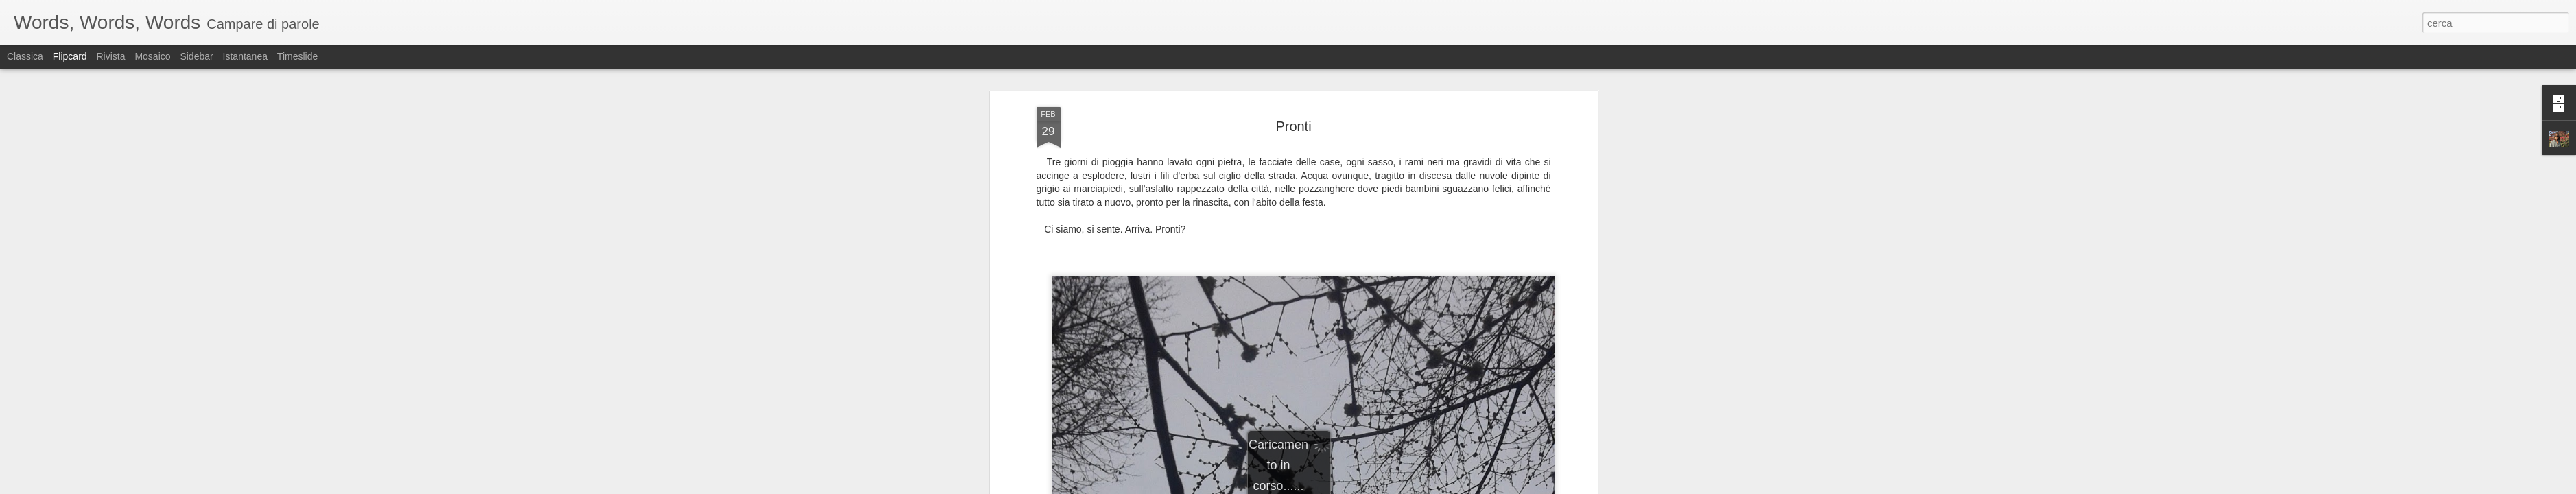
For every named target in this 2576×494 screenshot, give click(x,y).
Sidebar (196, 56)
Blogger (1331, 486)
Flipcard (70, 56)
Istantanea (245, 56)
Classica (25, 56)
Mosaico (152, 56)
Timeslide (297, 56)
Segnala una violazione (1387, 486)
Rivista (110, 56)
